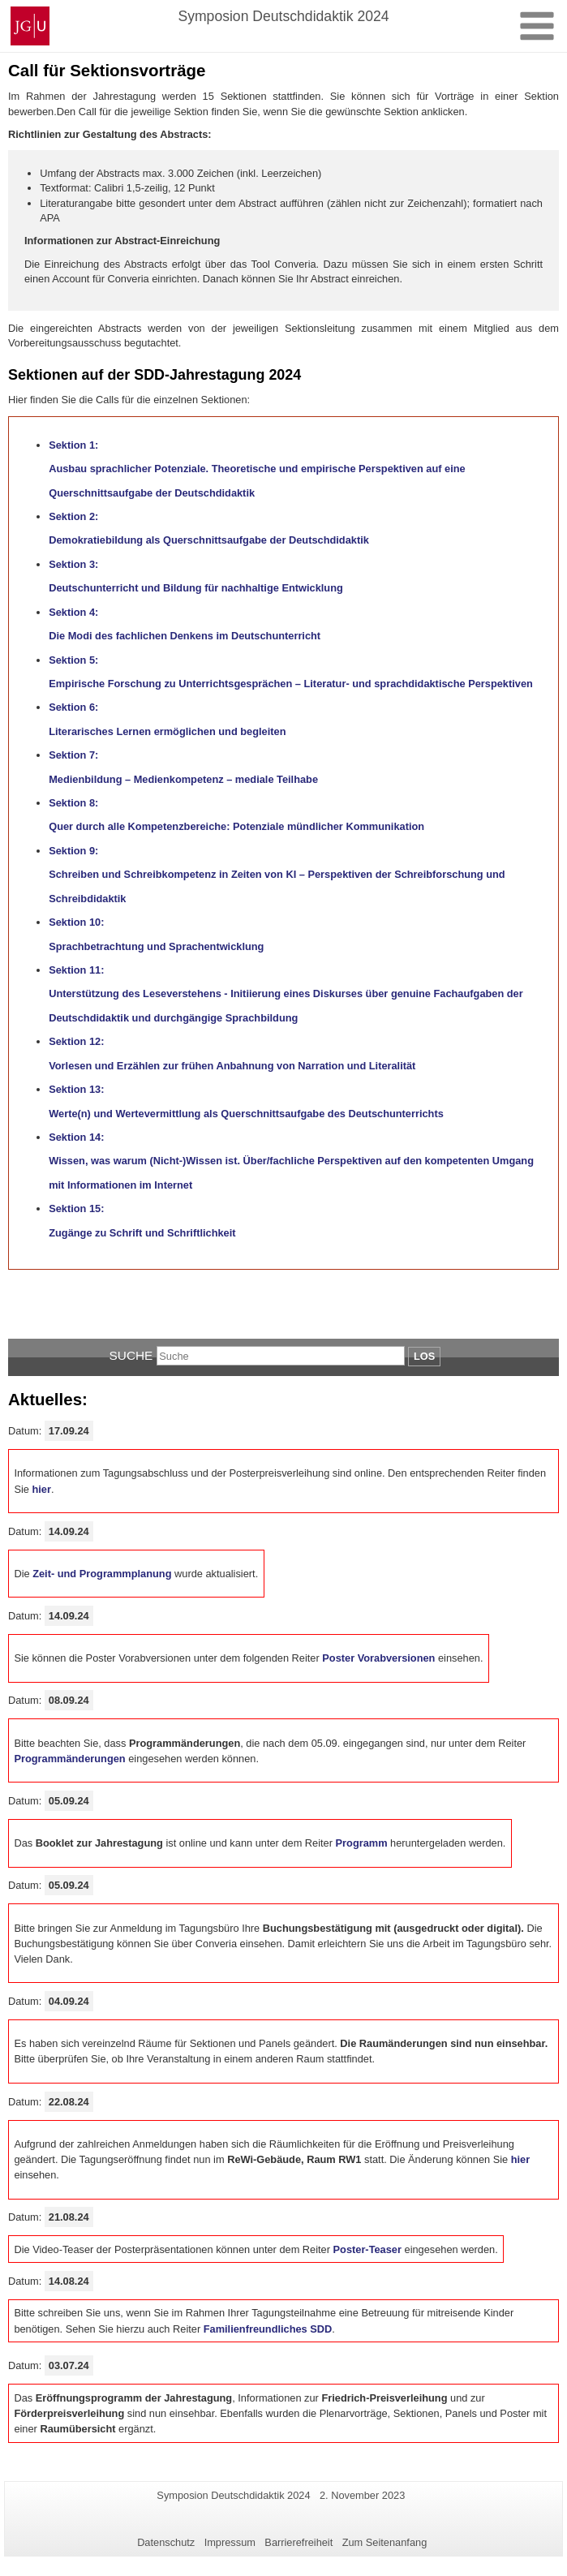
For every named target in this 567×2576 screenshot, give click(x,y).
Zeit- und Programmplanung (101, 1574)
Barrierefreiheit (298, 2542)
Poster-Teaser (367, 2249)
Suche (131, 1355)
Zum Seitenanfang (384, 2542)
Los (424, 1356)
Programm (362, 1843)
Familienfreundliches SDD (268, 2329)
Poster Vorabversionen (378, 1658)
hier (41, 1489)
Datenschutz (166, 2542)
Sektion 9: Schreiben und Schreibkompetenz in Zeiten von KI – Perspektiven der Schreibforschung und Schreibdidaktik (277, 875)
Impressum (230, 2542)
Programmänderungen (69, 1758)
